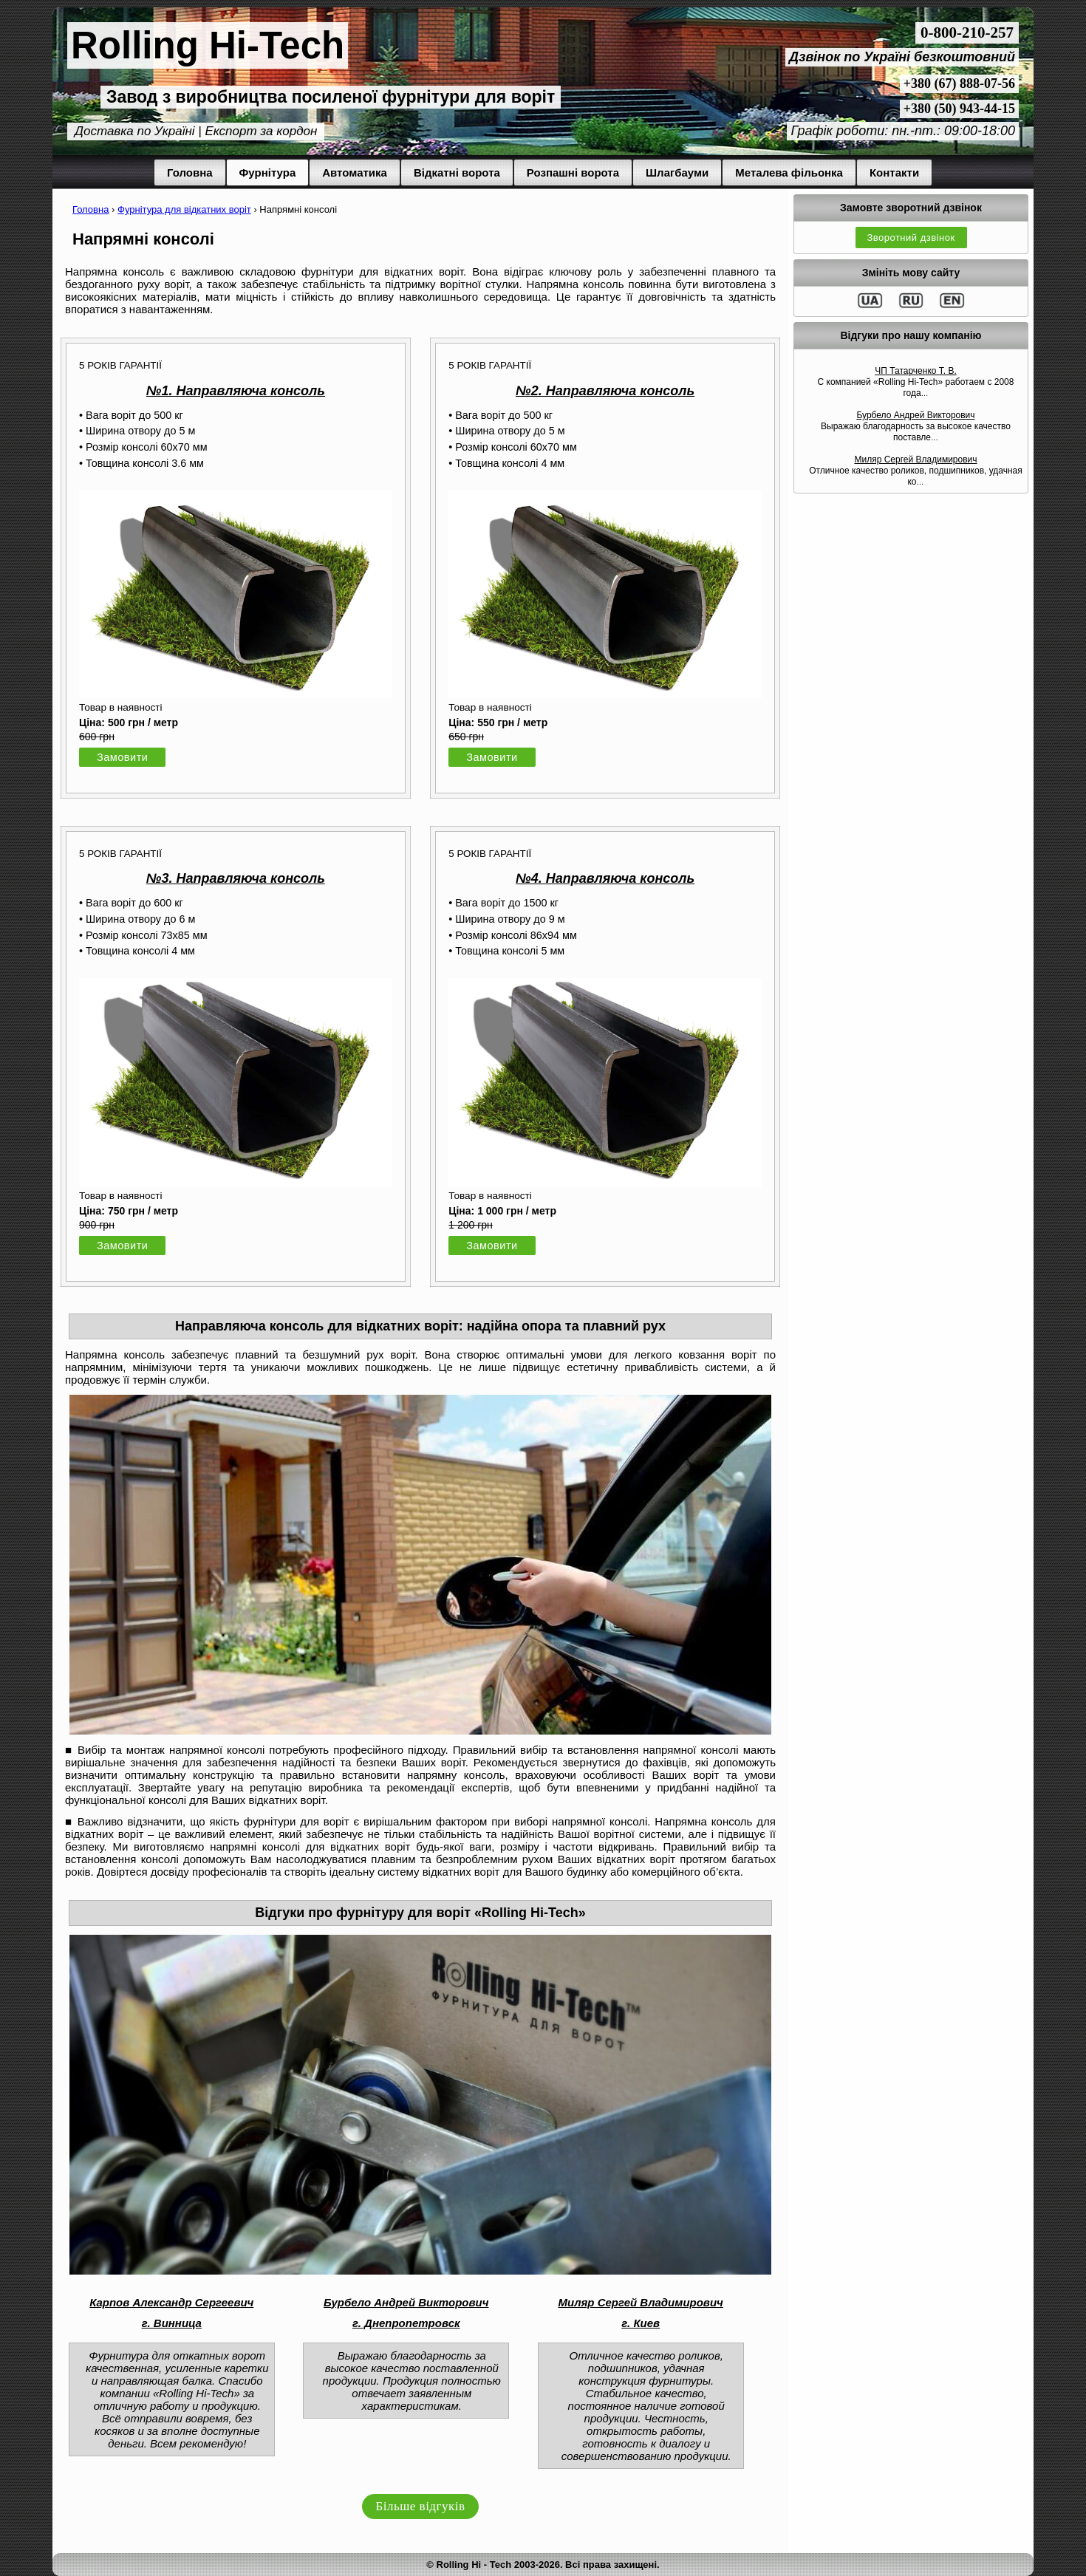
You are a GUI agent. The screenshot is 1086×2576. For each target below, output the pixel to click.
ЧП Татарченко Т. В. (916, 371)
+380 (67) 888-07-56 (959, 83)
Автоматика (354, 172)
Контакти (894, 172)
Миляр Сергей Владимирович (915, 459)
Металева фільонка (789, 172)
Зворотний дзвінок (910, 237)
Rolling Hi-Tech (207, 45)
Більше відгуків (420, 2506)
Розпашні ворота (573, 172)
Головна (190, 172)
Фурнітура (267, 172)
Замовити (122, 757)
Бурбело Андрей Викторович (915, 415)
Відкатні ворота (457, 172)
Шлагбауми (677, 172)
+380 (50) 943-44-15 (959, 108)
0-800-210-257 (967, 32)
